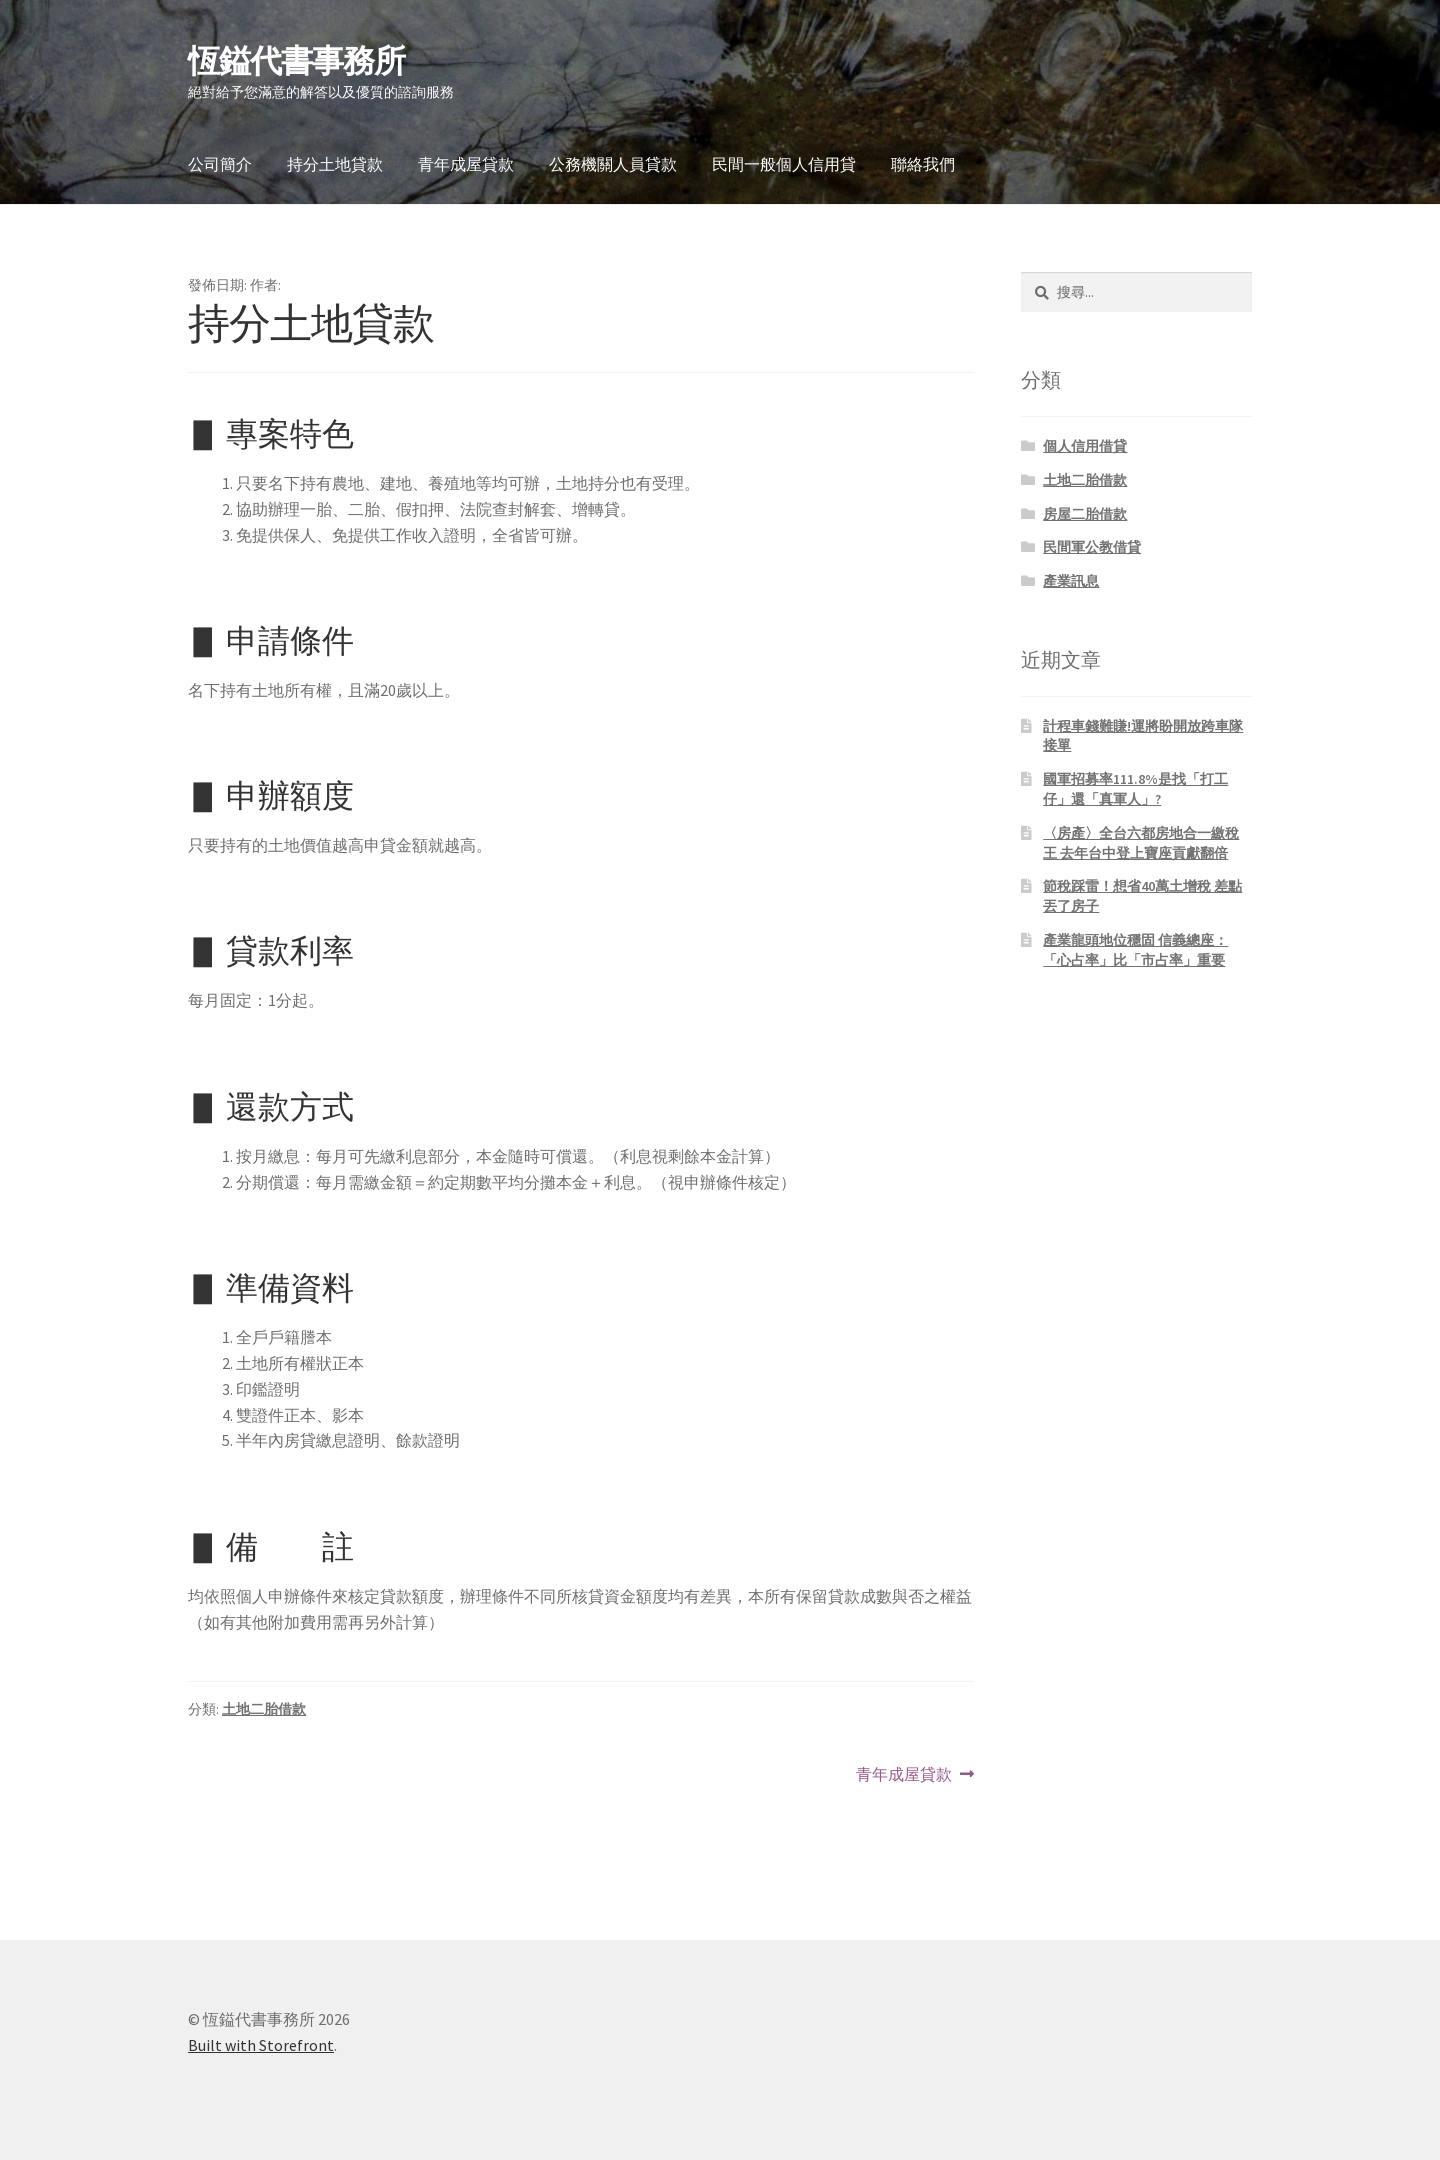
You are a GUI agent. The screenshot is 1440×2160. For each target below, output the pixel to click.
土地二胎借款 (264, 1709)
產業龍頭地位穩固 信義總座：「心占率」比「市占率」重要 (1135, 950)
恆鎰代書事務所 (296, 61)
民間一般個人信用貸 (784, 164)
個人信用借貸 (1085, 446)
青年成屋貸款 (466, 164)
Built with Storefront (261, 2045)
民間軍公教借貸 (1092, 547)
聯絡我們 (923, 164)
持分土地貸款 (335, 164)
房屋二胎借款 (1085, 514)
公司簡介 (220, 164)
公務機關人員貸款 (613, 164)
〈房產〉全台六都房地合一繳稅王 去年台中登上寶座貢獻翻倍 (1141, 843)
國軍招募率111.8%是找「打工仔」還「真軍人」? (1135, 789)
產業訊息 (1071, 581)
